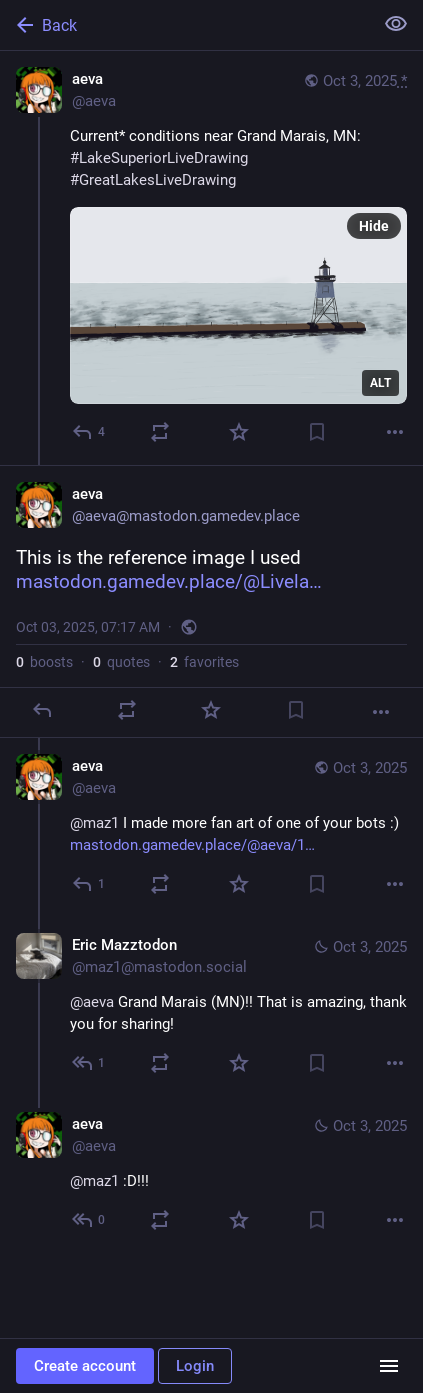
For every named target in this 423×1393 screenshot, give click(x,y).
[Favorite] (239, 432)
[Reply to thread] (89, 884)
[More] (395, 432)
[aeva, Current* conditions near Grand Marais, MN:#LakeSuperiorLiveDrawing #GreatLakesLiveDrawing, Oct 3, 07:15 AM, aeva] (211, 258)
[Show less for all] (396, 24)
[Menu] (389, 1366)
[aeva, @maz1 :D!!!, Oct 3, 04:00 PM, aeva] (211, 1174)
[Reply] (89, 432)
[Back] (184, 25)
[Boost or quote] (160, 432)
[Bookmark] (317, 432)
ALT (380, 383)
